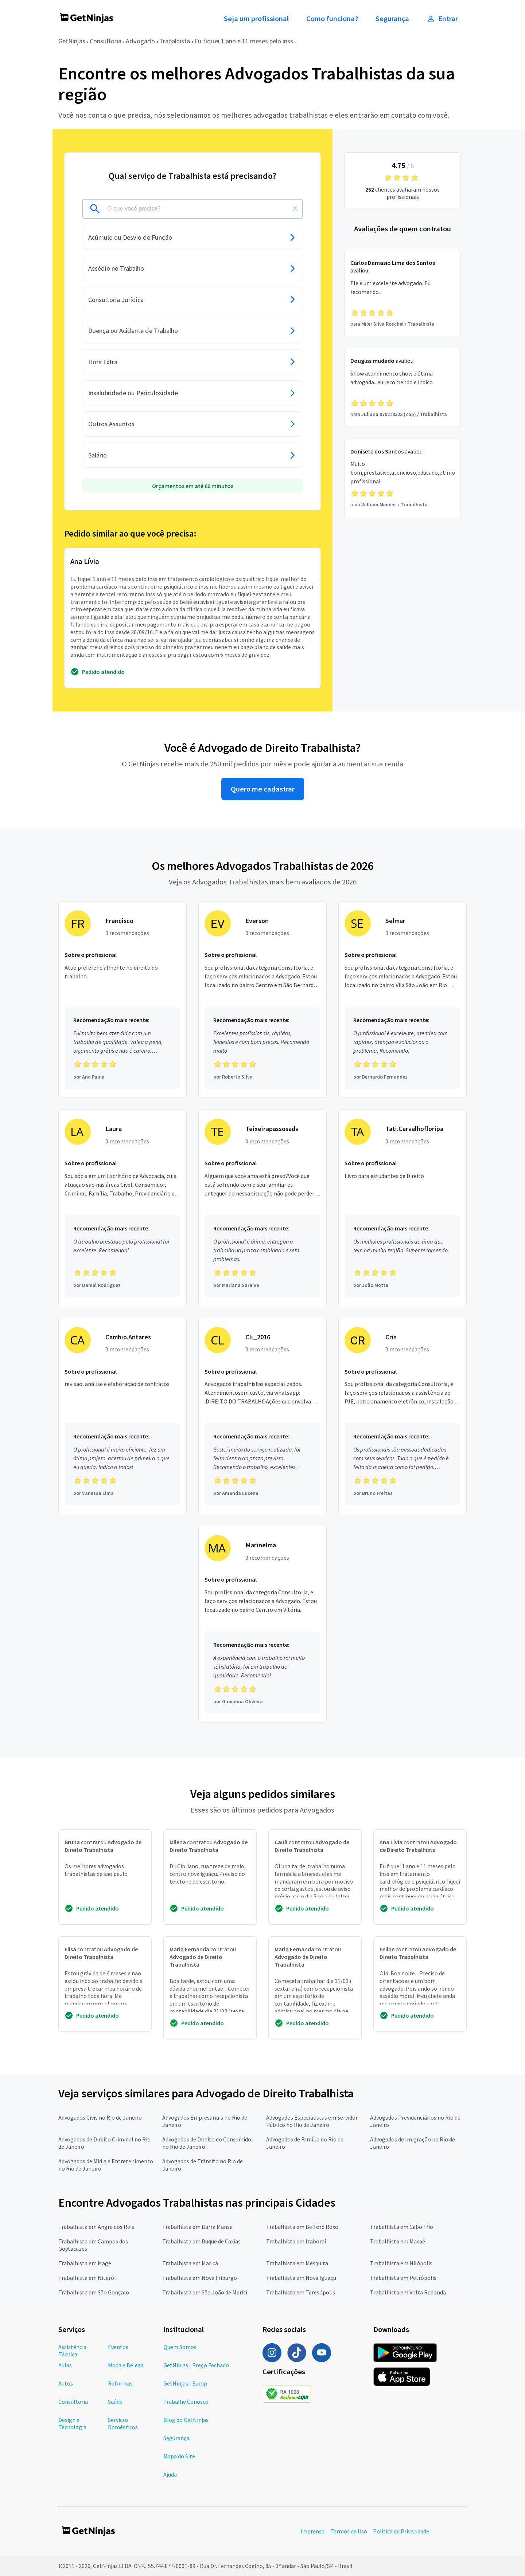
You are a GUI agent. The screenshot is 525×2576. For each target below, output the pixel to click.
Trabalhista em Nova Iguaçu (301, 2277)
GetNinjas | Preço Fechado (196, 2365)
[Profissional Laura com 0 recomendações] (122, 1208)
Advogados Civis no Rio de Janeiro (100, 2117)
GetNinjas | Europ (185, 2383)
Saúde (115, 2401)
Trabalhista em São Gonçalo (93, 2292)
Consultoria (105, 41)
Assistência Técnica (72, 2350)
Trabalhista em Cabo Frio (401, 2226)
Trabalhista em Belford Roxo (302, 2226)
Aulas (65, 2365)
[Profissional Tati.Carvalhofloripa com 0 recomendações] (402, 1208)
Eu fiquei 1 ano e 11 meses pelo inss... (246, 41)
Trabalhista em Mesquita (297, 2263)
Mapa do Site (179, 2456)
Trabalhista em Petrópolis (403, 2277)
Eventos (118, 2347)
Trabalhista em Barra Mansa (197, 2226)
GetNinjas (71, 41)
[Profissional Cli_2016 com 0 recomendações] (262, 1416)
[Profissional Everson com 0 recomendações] (262, 999)
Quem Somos (180, 2347)
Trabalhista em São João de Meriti (204, 2292)
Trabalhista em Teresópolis (300, 2292)
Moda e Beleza (126, 2365)
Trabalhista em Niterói (87, 2277)
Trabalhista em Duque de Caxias (201, 2241)
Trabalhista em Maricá (190, 2263)
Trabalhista (174, 41)
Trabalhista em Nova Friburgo (199, 2277)
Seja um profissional (256, 18)
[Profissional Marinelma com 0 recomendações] (262, 1624)
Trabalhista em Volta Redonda (408, 2292)
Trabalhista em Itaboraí (296, 2241)
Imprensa (312, 2531)
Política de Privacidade (401, 2531)
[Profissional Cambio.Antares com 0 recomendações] (122, 1416)
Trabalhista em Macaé (397, 2241)
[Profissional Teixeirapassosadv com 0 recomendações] (262, 1208)
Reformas (120, 2383)
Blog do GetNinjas (186, 2419)
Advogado (140, 41)
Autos (65, 2383)
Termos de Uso (348, 2531)
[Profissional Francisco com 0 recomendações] (122, 999)
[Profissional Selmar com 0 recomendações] (402, 999)
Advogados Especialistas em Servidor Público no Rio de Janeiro (312, 2121)
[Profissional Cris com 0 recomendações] (402, 1416)
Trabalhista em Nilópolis (401, 2263)
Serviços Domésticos (123, 2423)
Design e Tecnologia (72, 2423)
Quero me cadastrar (263, 789)
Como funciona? (332, 18)
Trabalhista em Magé (84, 2263)
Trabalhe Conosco (186, 2401)
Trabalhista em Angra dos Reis (96, 2226)
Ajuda (170, 2474)
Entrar (442, 18)
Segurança (392, 18)
